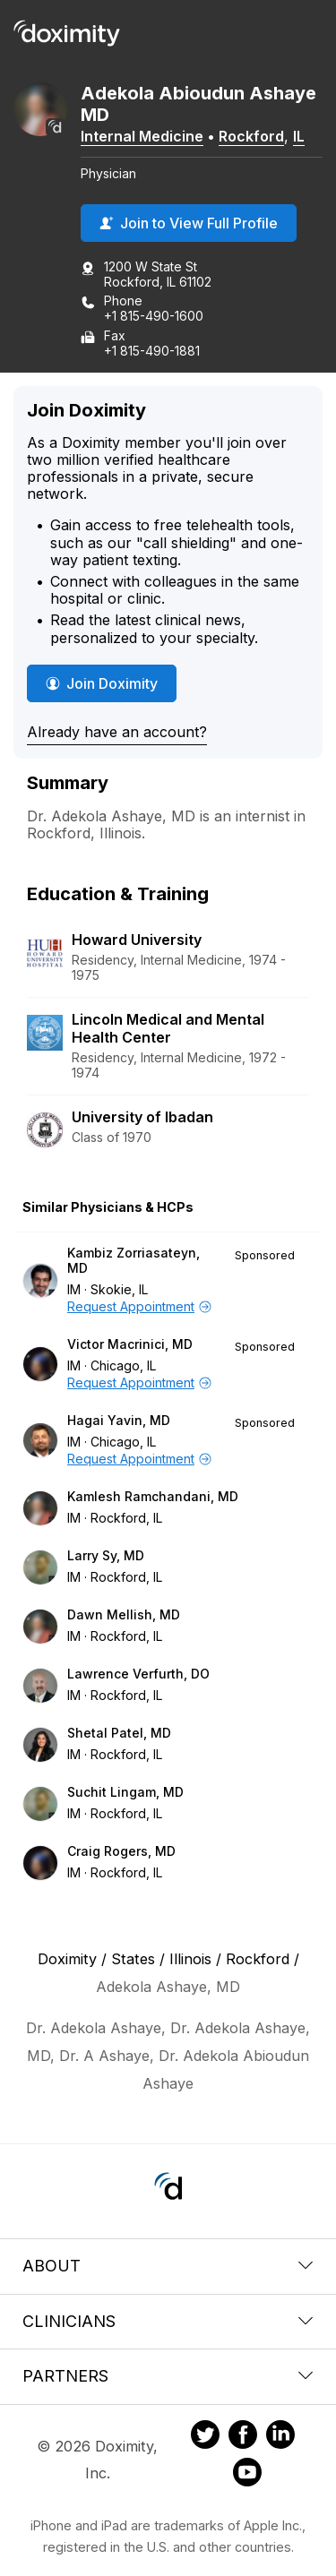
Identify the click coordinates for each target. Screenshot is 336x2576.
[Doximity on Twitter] (205, 2437)
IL (299, 136)
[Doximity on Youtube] (247, 2475)
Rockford (251, 136)
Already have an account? (117, 732)
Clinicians (168, 2321)
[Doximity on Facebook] (242, 2437)
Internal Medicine (142, 136)
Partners (168, 2375)
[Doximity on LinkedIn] (280, 2437)
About (168, 2265)
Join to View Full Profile (188, 223)
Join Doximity (102, 683)
